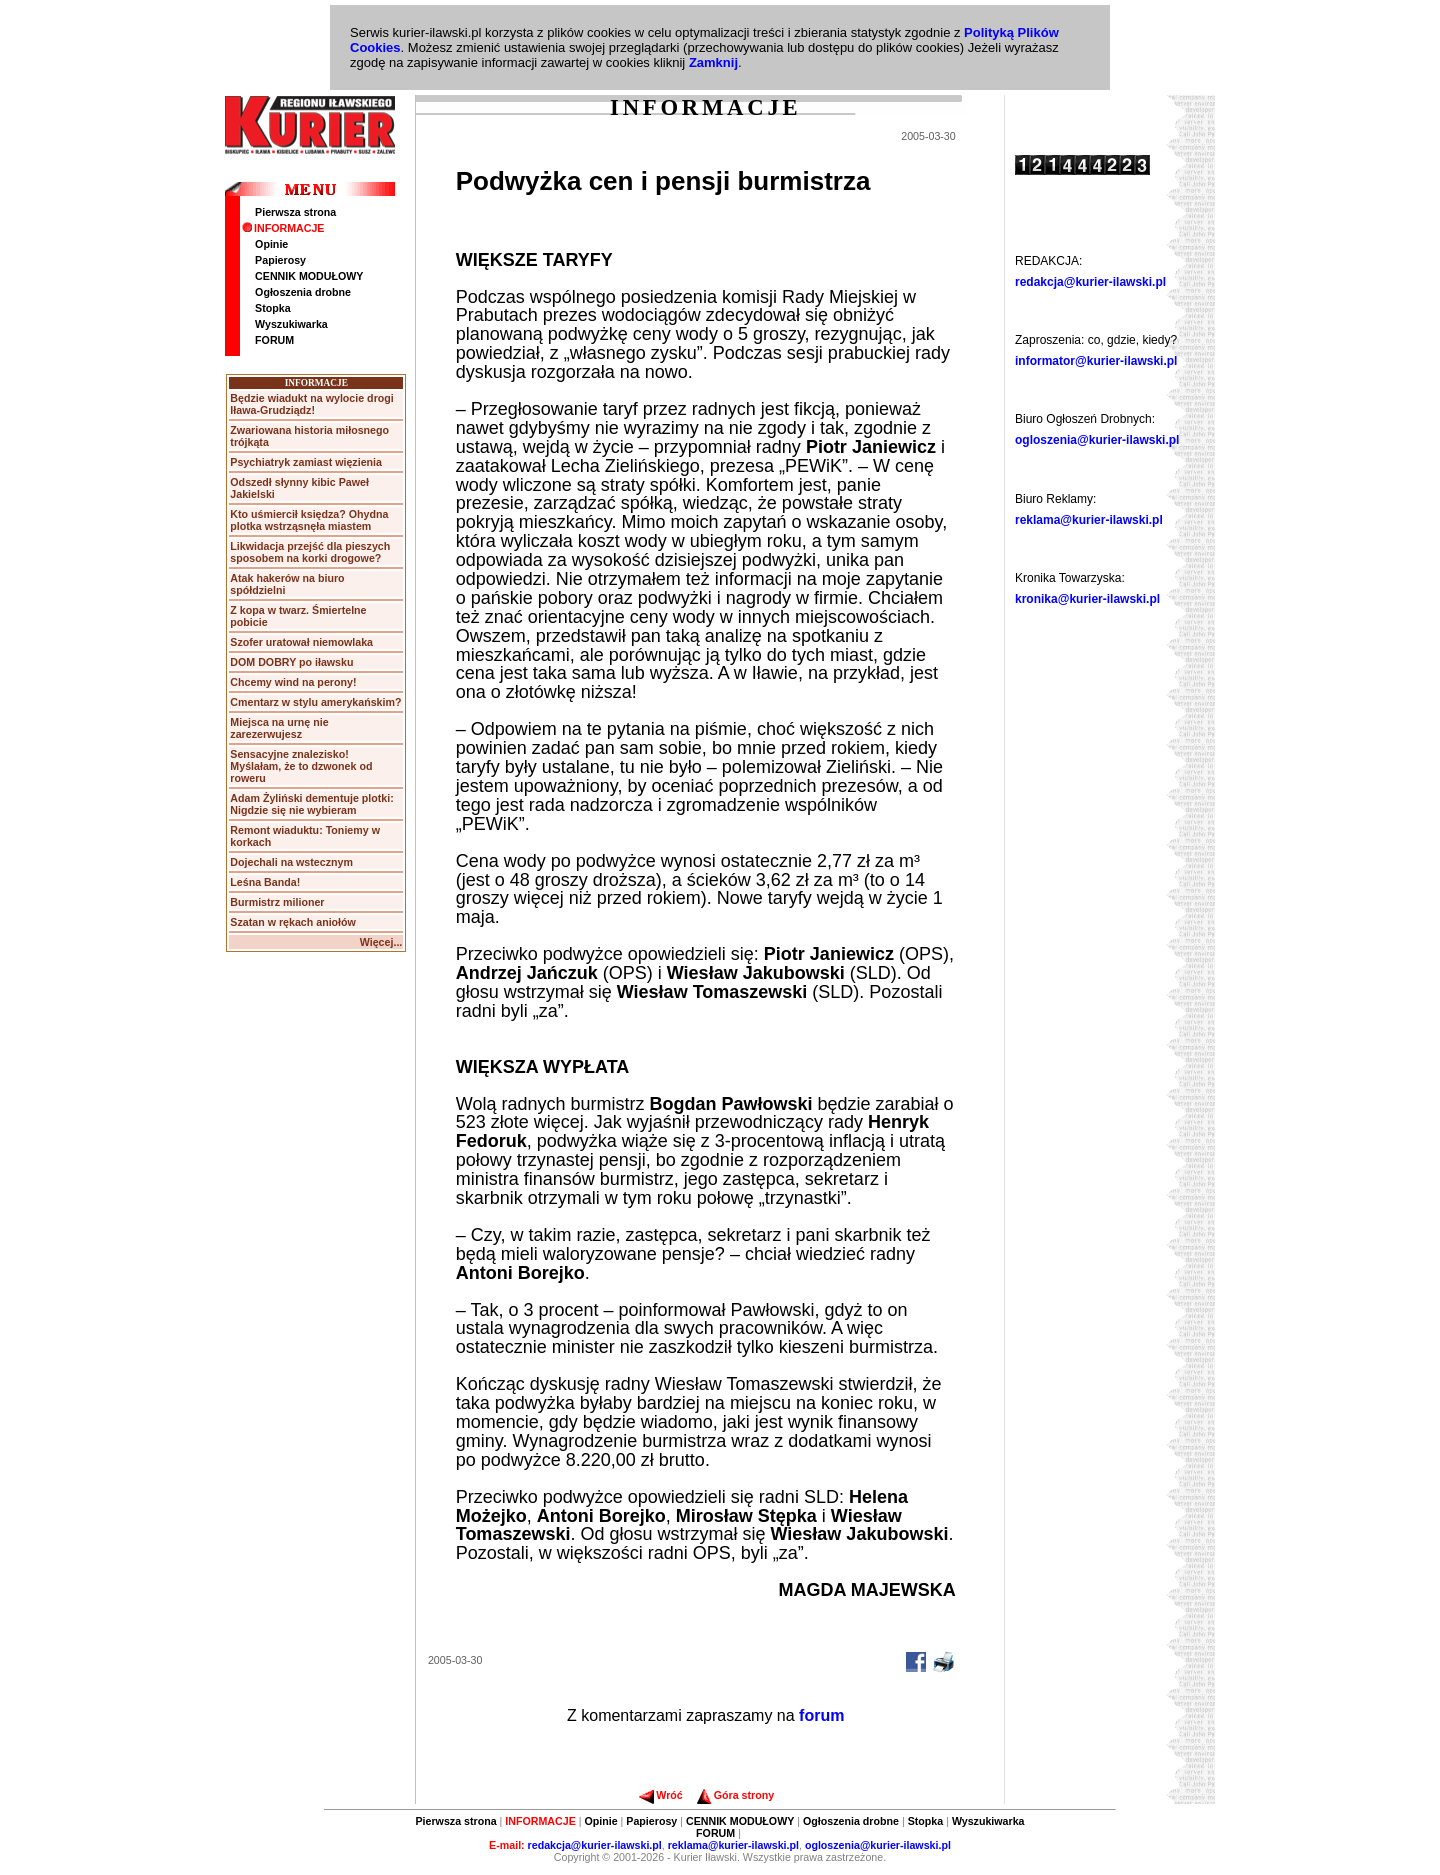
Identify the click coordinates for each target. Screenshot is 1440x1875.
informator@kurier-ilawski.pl (1096, 361)
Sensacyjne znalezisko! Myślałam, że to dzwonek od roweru (301, 766)
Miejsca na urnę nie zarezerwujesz (279, 728)
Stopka (273, 308)
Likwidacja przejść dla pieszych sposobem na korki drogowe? (310, 552)
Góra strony (735, 1795)
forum (821, 1715)
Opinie (271, 244)
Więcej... (381, 942)
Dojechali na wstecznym (291, 862)
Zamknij (713, 62)
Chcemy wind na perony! (293, 682)
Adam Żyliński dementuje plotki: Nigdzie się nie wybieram (311, 804)
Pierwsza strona (295, 212)
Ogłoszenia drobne (303, 292)
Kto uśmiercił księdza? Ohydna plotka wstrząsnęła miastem (309, 520)
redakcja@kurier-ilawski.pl (1090, 282)
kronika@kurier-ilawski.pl (1087, 599)
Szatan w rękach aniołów (293, 922)
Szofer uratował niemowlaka (301, 642)
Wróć (660, 1795)
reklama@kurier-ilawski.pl (1089, 520)
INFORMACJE (283, 228)
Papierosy (280, 260)
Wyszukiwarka (291, 324)
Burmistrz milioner (277, 902)
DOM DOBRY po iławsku (291, 662)
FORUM (274, 340)
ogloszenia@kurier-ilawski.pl (1097, 440)
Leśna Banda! (265, 882)
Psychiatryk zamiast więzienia (306, 462)
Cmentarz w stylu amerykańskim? (315, 702)
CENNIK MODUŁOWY (309, 276)
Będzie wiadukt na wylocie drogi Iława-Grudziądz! (311, 404)
